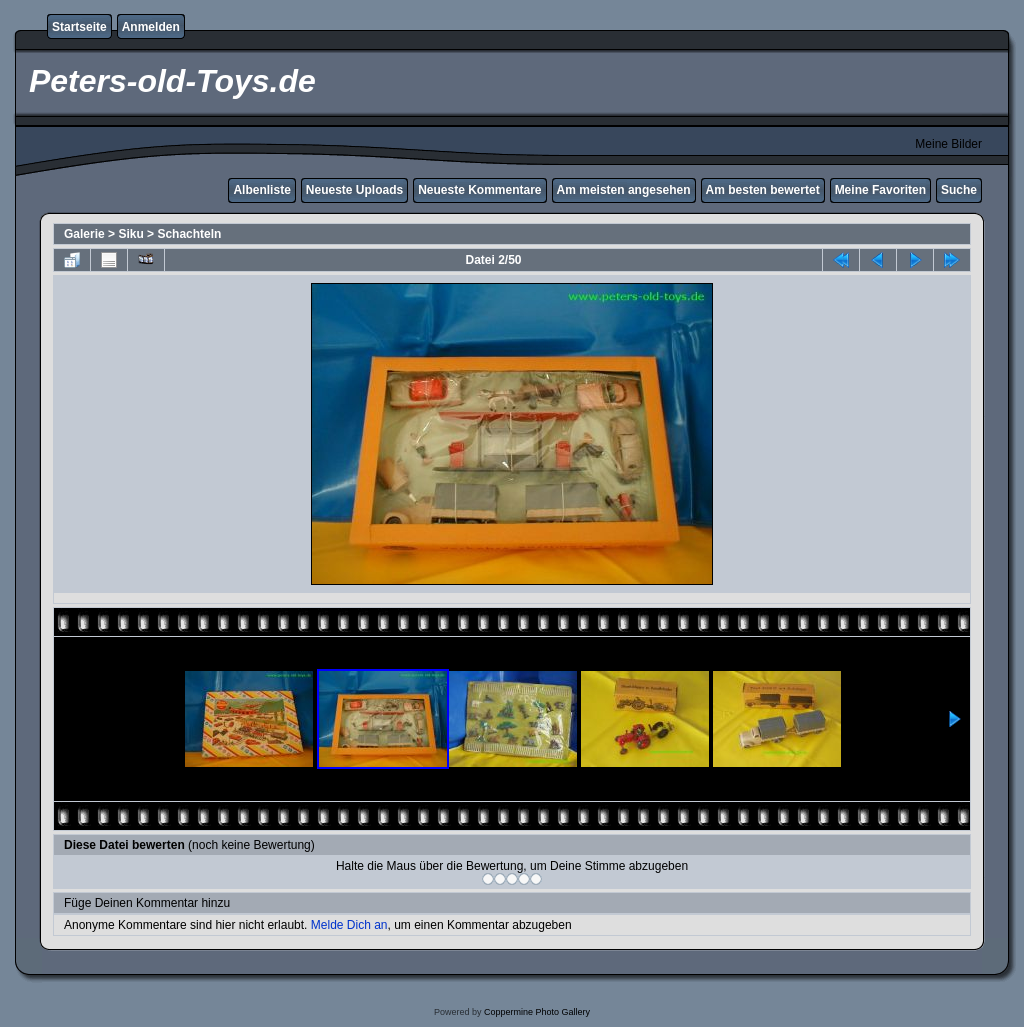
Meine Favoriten (880, 190)
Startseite (79, 27)
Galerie (84, 234)
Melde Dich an (349, 925)
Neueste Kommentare (479, 190)
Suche (959, 190)
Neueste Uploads (354, 190)
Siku (130, 234)
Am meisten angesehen (624, 190)
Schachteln (189, 234)
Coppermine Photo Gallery (537, 1012)
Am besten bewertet (763, 190)
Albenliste (261, 190)
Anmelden (151, 27)
